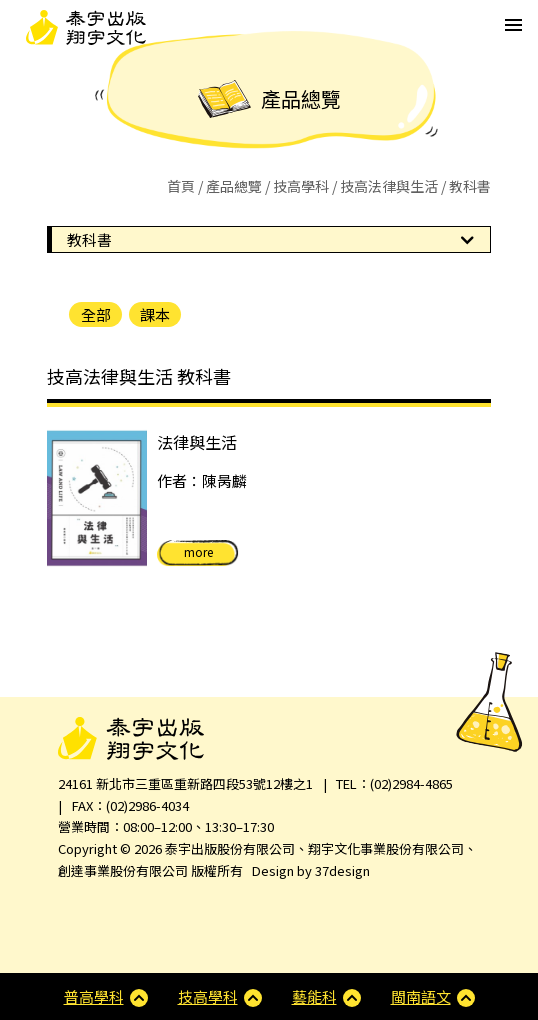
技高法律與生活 (389, 186)
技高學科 (301, 186)
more (198, 551)
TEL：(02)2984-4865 (394, 783)
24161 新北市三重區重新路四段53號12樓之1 (185, 783)
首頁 (181, 186)
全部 (96, 314)
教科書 (89, 239)
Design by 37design (311, 870)
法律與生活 (197, 442)
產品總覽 (234, 186)
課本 (155, 314)
